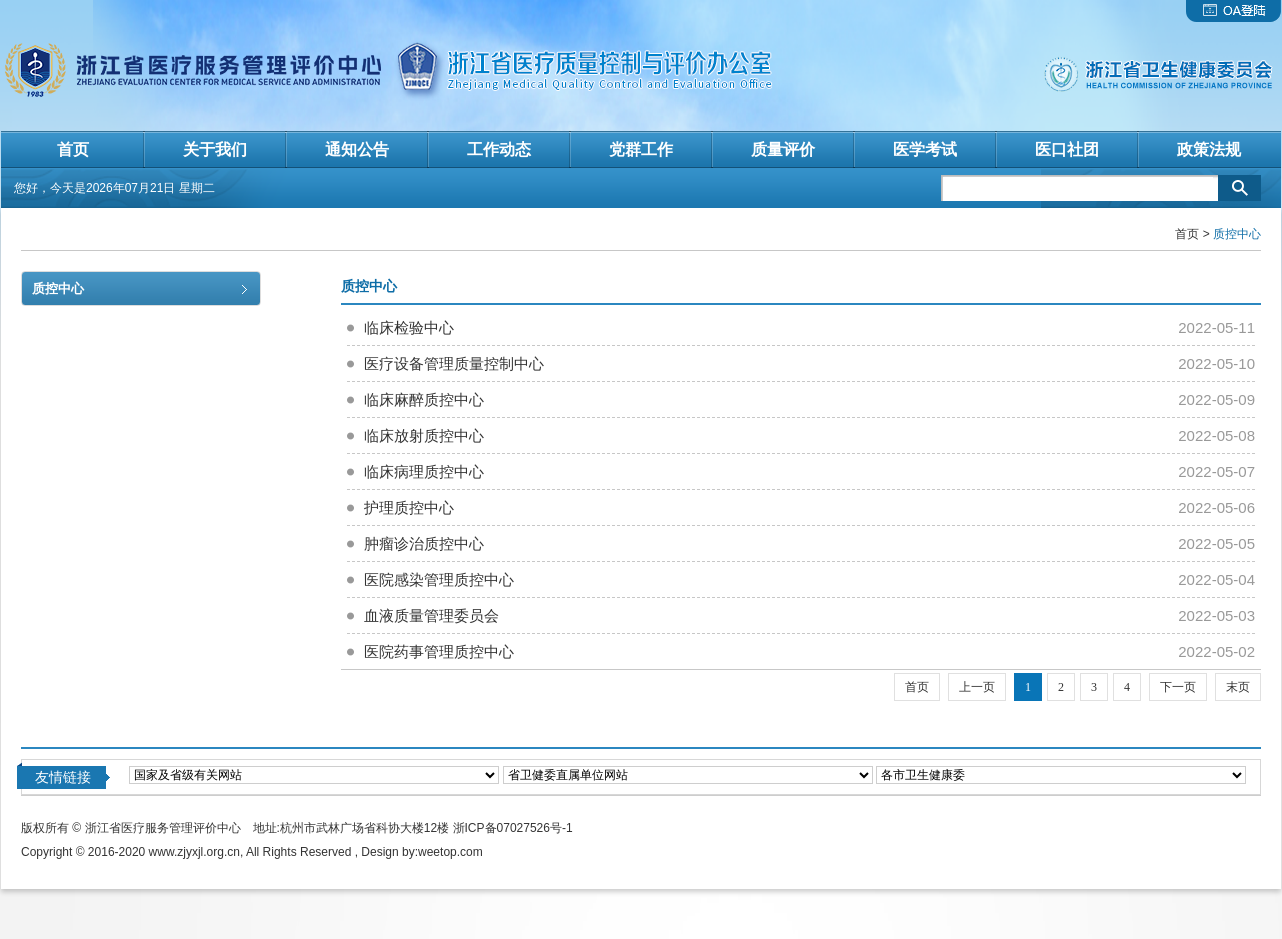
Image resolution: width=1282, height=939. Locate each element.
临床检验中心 (409, 327)
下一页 (1178, 687)
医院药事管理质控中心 (439, 651)
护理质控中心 (409, 507)
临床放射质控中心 (424, 435)
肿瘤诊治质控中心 (424, 543)
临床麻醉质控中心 (424, 399)
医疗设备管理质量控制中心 (454, 363)
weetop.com (450, 852)
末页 (1238, 687)
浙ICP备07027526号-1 (513, 828)
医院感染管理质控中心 (439, 579)
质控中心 (58, 288)
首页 (1187, 234)
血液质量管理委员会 (431, 615)
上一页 (977, 687)
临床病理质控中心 (424, 471)
